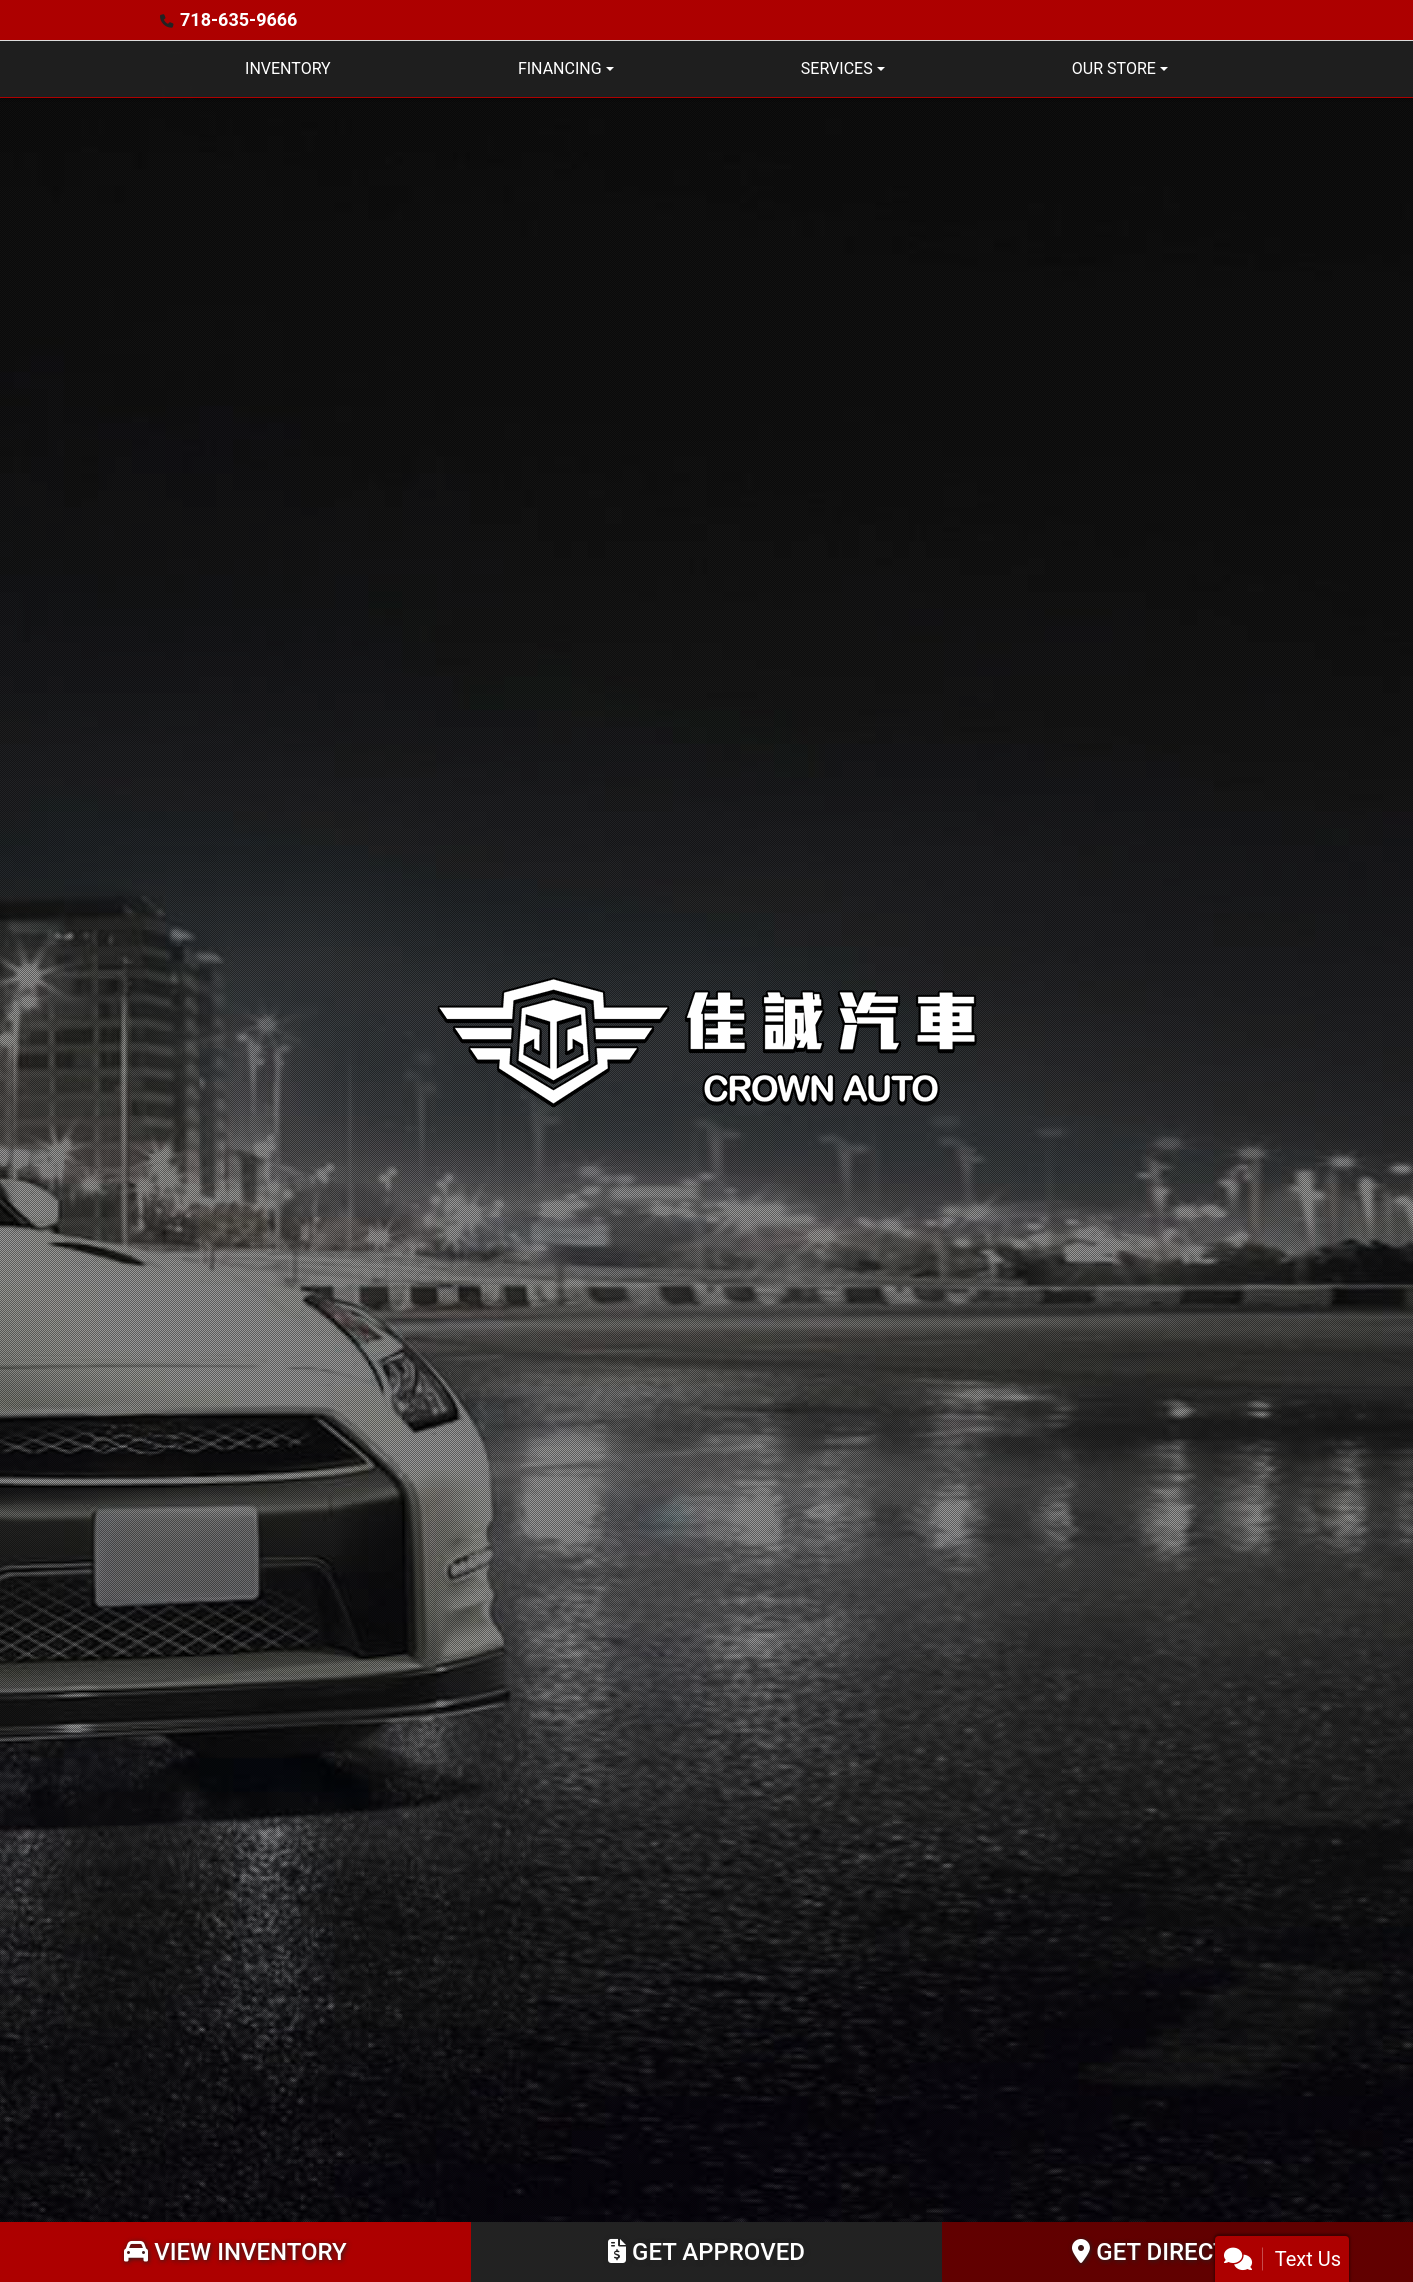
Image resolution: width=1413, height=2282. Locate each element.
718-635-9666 (238, 19)
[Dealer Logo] (706, 1039)
